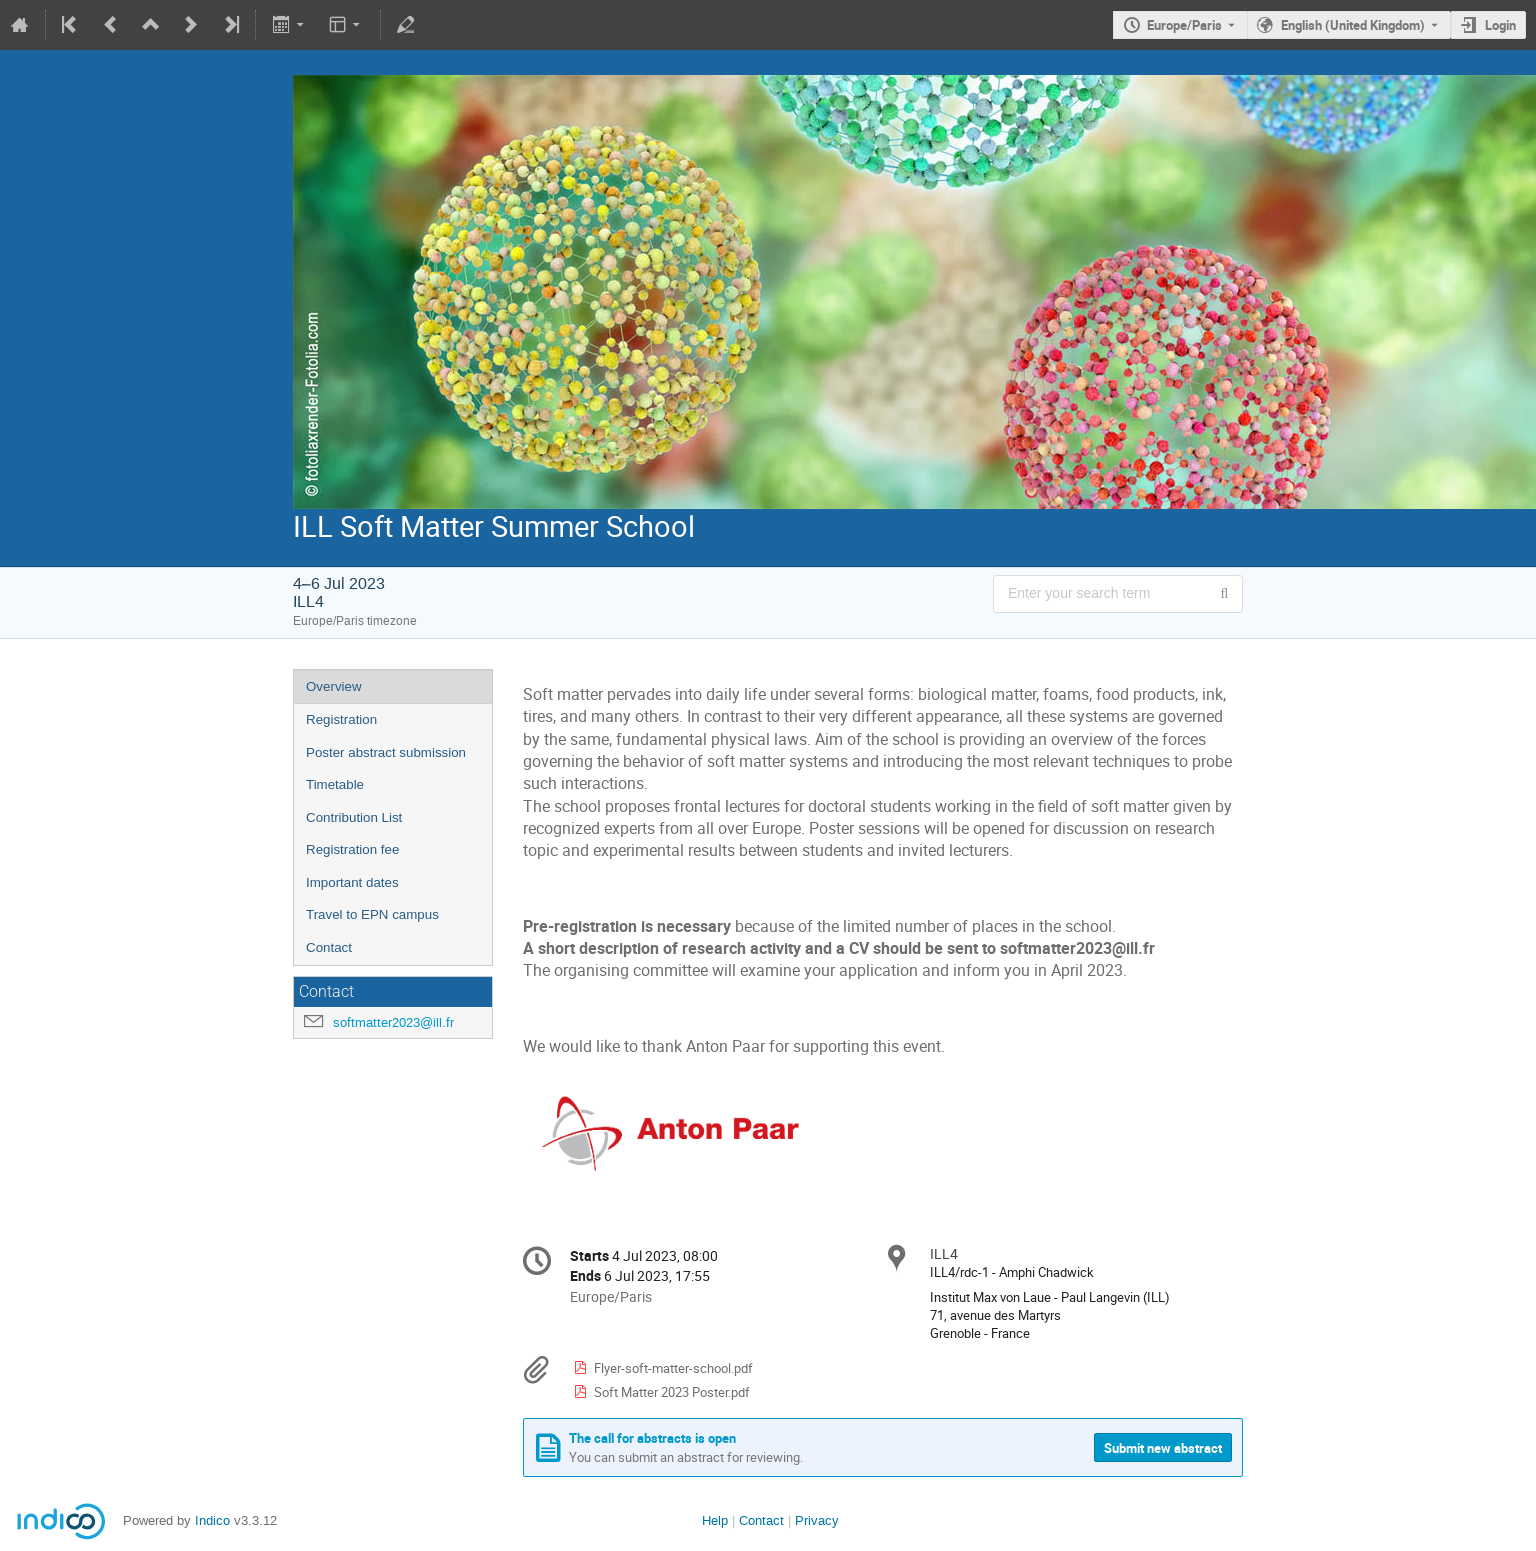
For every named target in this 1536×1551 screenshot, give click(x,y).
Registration (341, 719)
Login (1500, 25)
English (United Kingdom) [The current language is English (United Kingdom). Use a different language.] (1353, 25)
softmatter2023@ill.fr (393, 1022)
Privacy (817, 1520)
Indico (212, 1520)
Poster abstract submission (386, 752)
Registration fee (352, 849)
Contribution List (354, 817)
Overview (334, 686)
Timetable (335, 784)
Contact (329, 947)
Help (715, 1520)
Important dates (352, 882)
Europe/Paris (1184, 25)
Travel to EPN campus (372, 914)
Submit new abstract (1163, 1448)
